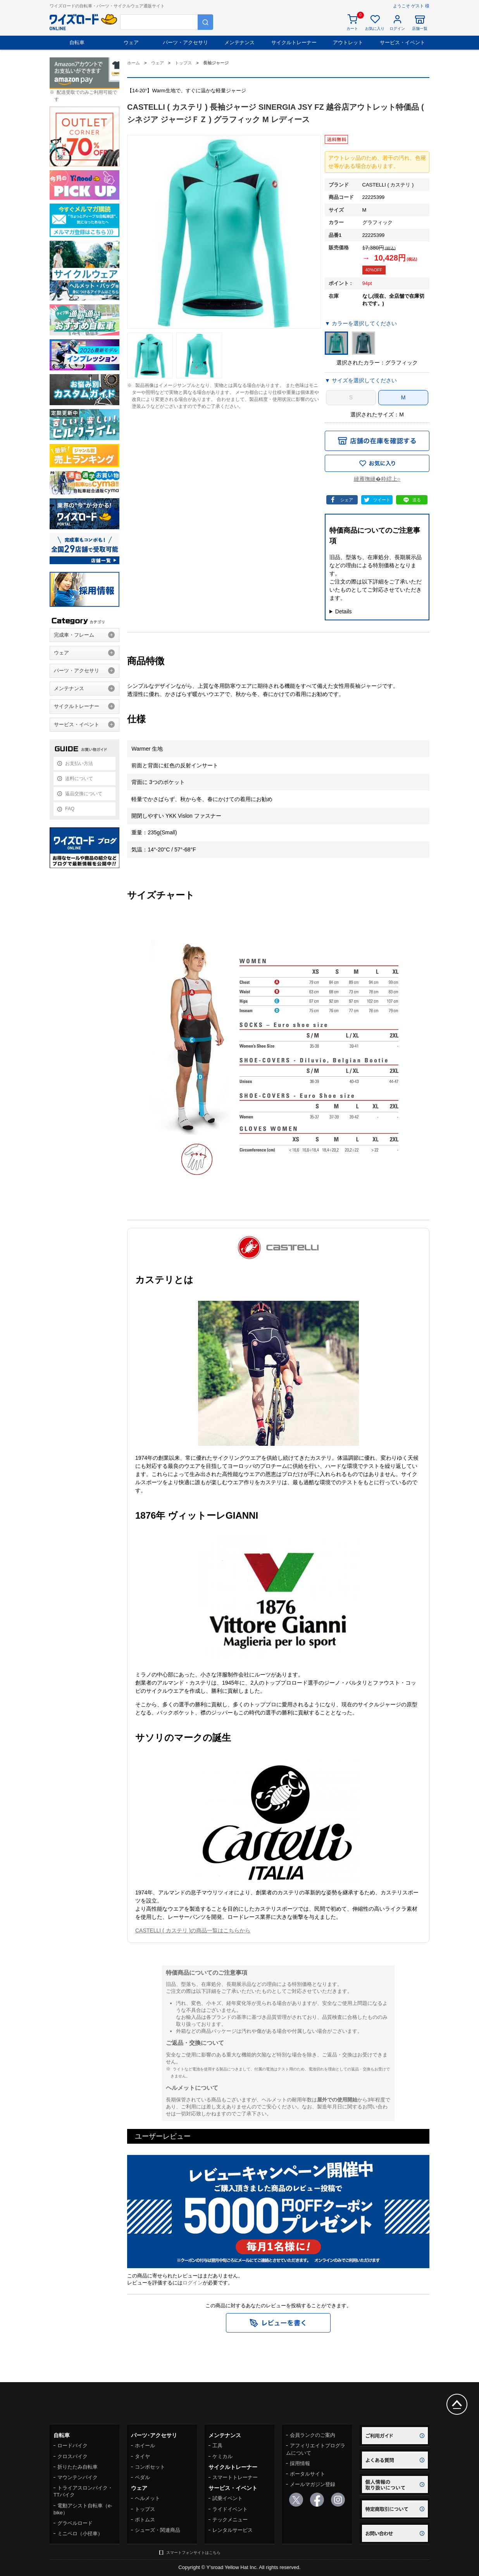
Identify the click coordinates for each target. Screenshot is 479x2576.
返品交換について (83, 793)
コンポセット (150, 2467)
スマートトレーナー (235, 2477)
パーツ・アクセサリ (185, 42)
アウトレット (348, 42)
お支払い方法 (79, 763)
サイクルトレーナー (294, 42)
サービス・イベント (402, 42)
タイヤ (142, 2456)
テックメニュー (230, 2519)
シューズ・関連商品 (157, 2530)
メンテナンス (239, 42)
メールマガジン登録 (312, 2484)
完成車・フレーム (74, 635)
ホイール (145, 2445)
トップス (145, 2509)
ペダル (142, 2477)
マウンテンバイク (77, 2477)
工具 (217, 2445)
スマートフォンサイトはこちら (193, 2552)
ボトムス (145, 2519)
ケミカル (222, 2456)
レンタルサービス (232, 2530)
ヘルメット (147, 2498)
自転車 (76, 42)
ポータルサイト (307, 2474)
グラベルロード (75, 2523)
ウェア (131, 42)
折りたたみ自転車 (77, 2467)
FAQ (69, 808)
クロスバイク (72, 2456)
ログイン (193, 2283)
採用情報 (300, 2463)
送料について (79, 778)
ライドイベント (230, 2509)
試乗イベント (227, 2498)
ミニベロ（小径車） (80, 2533)
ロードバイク (72, 2445)
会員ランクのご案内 (312, 2435)
